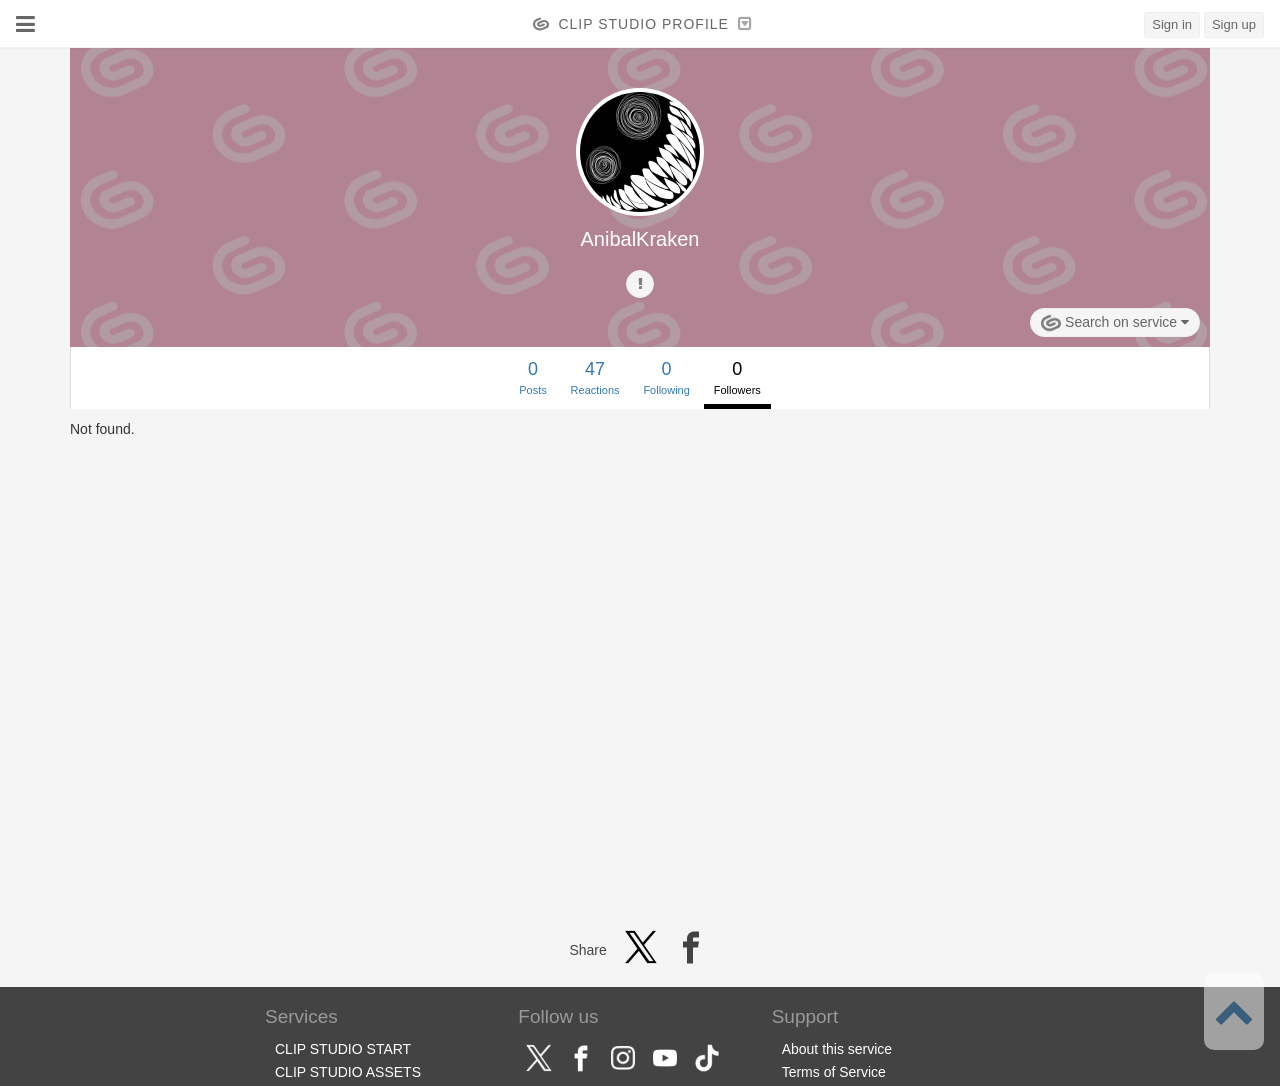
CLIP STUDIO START (343, 1049)
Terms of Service (834, 1072)
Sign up (1234, 24)
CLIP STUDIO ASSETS (348, 1072)
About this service (837, 1049)
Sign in (1172, 24)
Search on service (1115, 323)
